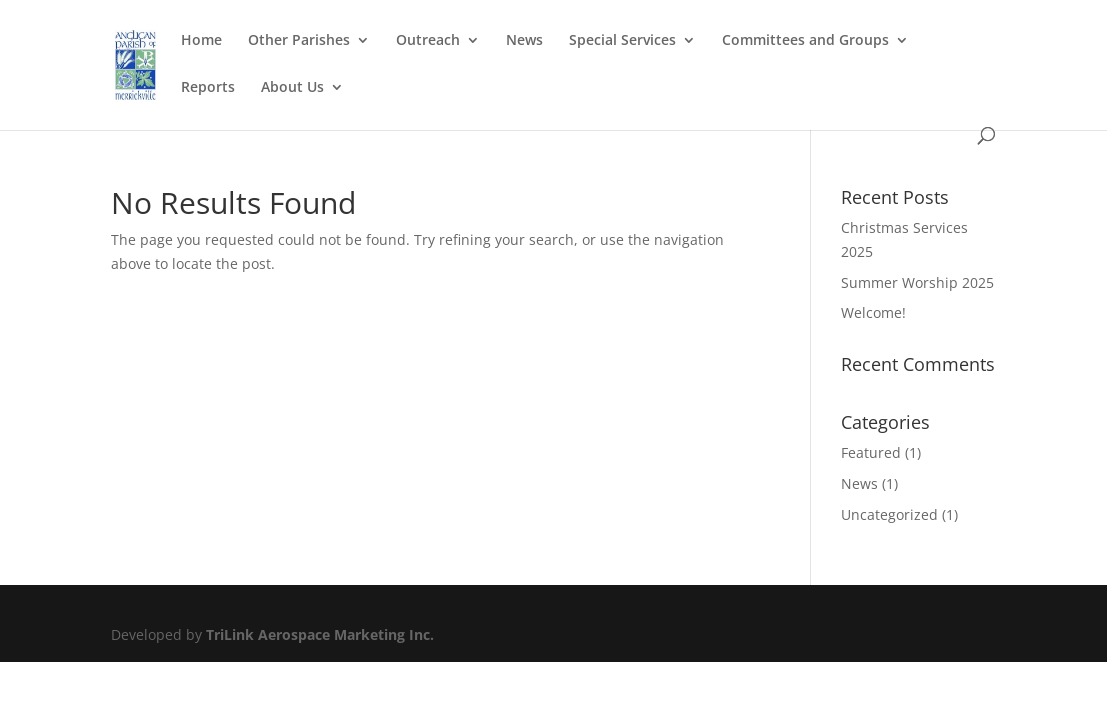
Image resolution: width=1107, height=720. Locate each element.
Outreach (428, 41)
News (524, 41)
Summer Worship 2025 (917, 282)
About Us (292, 88)
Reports (208, 88)
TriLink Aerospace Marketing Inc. (320, 634)
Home (201, 41)
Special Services (622, 41)
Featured (871, 452)
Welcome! (873, 312)
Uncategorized (889, 514)
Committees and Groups (805, 41)
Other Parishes (299, 41)
